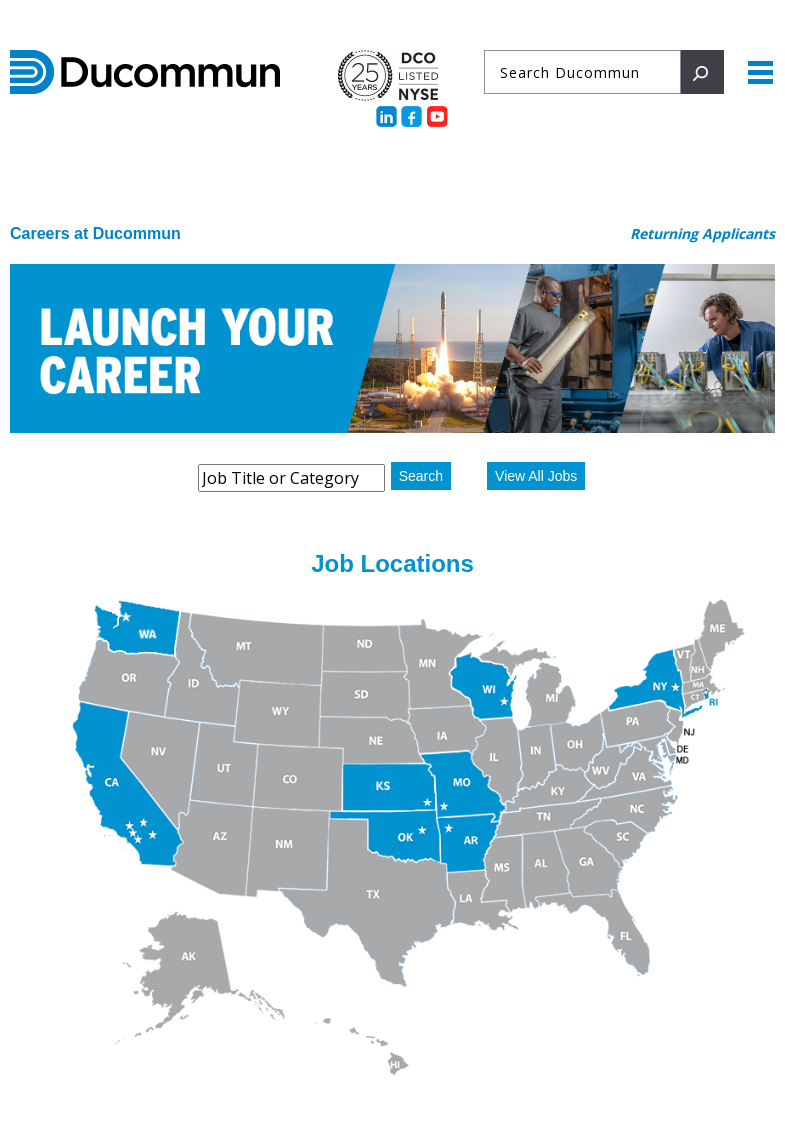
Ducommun (145, 72)
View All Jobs (536, 476)
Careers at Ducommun (95, 233)
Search (421, 476)
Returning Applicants (702, 233)
